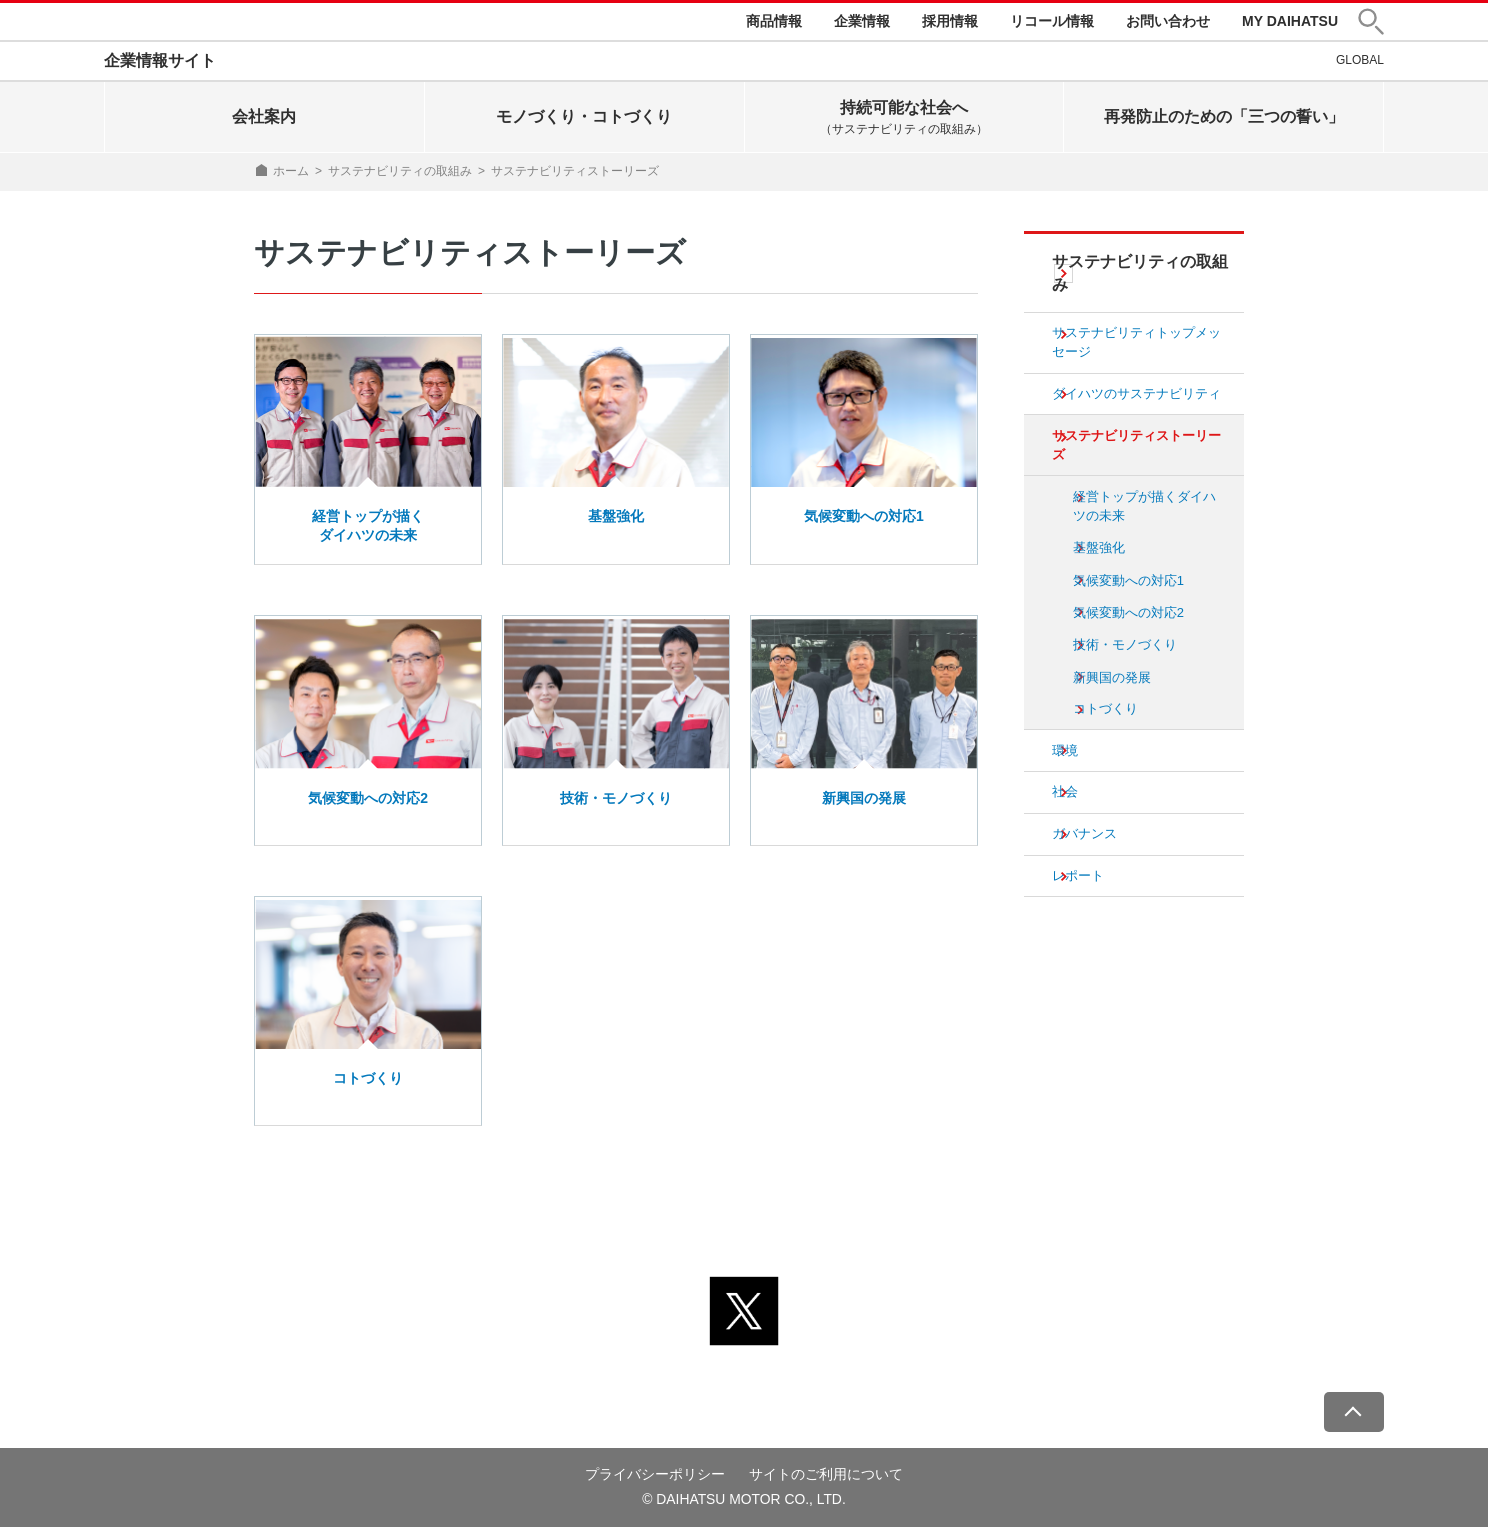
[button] (1371, 23)
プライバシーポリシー (655, 1477)
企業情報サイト (160, 63)
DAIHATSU (169, 23)
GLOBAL (1360, 63)
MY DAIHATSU (1290, 22)
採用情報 (950, 22)
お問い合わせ (1168, 22)
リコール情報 (1052, 22)
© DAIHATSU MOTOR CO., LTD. (744, 1502)
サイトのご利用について (826, 1477)
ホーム (291, 174)
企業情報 (862, 22)
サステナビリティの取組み (400, 174)
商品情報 (774, 22)
